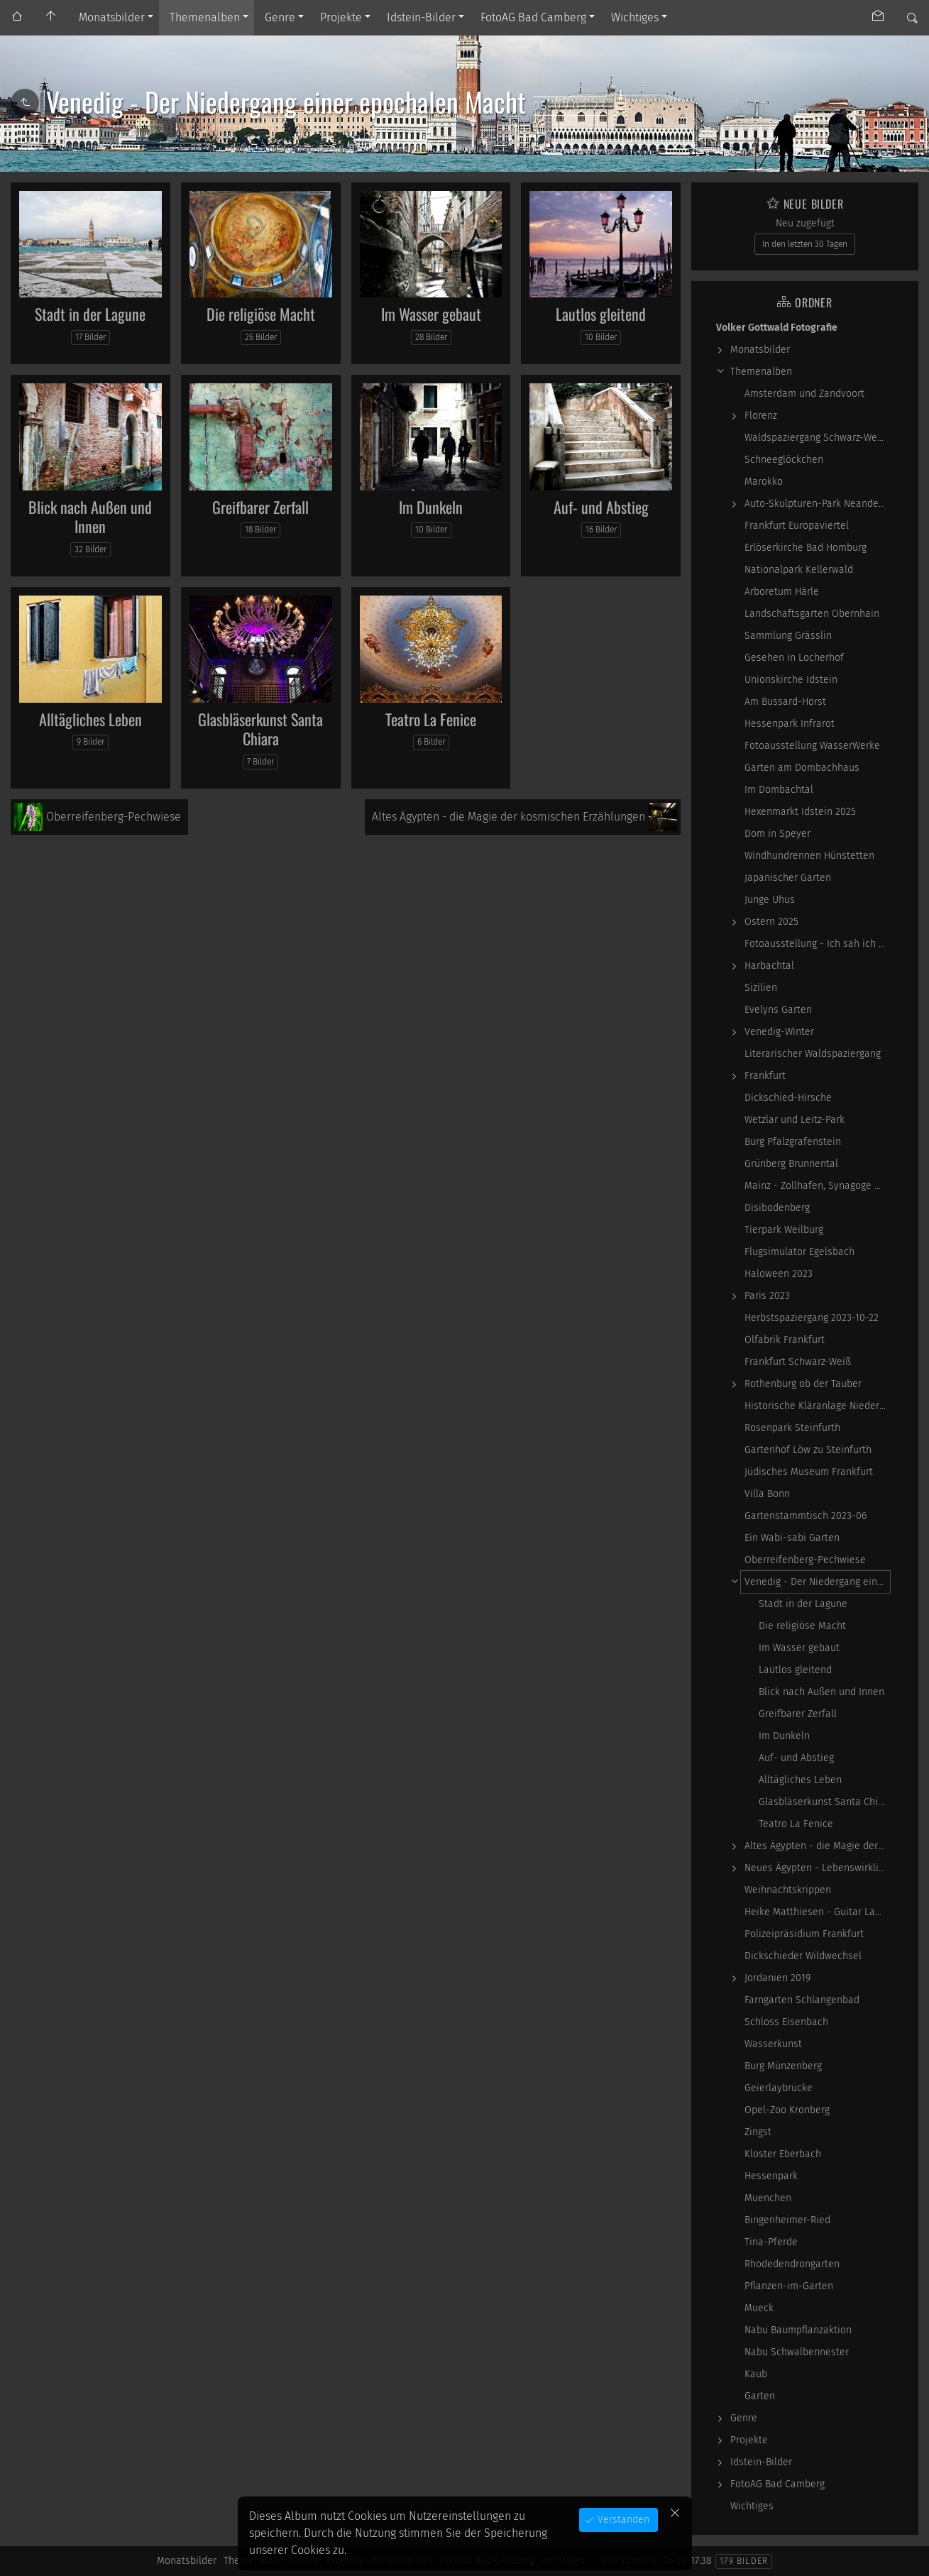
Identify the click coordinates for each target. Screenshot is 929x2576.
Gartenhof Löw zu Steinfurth (808, 1450)
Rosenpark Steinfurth (792, 1428)
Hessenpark (771, 2176)
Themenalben (205, 17)
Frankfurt (765, 1076)
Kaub (755, 2374)
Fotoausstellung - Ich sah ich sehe (817, 944)
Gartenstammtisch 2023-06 (805, 1516)
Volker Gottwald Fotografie (776, 328)
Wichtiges (635, 17)
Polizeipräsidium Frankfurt (804, 1934)
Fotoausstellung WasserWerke (812, 746)
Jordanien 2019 (777, 1978)
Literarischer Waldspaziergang (812, 1054)
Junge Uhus (769, 900)
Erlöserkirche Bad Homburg (805, 548)
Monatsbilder (112, 17)
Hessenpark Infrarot (789, 724)
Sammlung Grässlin (788, 636)
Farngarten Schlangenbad (801, 2000)
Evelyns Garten (778, 1010)
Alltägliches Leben (90, 719)
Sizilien (760, 988)
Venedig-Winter (779, 1032)
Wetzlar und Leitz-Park (794, 1120)
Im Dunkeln (431, 506)
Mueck (759, 2308)
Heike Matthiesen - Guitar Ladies (817, 1912)
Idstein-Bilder (421, 17)
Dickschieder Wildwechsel (803, 1956)
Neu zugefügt (805, 223)
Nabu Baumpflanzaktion (798, 2330)
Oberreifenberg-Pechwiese (805, 1560)
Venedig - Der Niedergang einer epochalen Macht (817, 1582)
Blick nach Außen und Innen (90, 516)
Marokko (763, 482)
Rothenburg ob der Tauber (803, 1384)
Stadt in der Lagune (90, 313)
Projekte (341, 17)
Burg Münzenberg (783, 2066)
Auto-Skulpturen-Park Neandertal (817, 504)
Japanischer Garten (787, 878)
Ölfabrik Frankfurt (784, 1340)
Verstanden (622, 2520)
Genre (280, 17)
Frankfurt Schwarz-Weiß (797, 1362)
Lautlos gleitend (601, 313)
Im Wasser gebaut (431, 313)
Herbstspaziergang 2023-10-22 (811, 1318)
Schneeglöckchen (783, 460)
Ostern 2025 (771, 922)
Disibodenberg (777, 1208)
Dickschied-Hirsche (788, 1098)
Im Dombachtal (778, 790)
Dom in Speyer (777, 834)
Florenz (760, 416)
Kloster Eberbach (782, 2154)
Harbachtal (769, 966)
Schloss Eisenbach (786, 2022)
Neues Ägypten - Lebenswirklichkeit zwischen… (817, 1868)
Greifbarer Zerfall (260, 506)
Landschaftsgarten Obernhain (811, 614)
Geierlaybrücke (778, 2088)
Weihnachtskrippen (787, 1890)
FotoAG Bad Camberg (533, 17)
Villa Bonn (767, 1494)
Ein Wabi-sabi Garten (792, 1538)
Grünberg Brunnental (791, 1164)
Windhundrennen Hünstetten (809, 856)
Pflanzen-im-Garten (788, 2286)
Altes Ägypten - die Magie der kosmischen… (817, 1846)
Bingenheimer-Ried (787, 2220)
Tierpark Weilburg (783, 1230)
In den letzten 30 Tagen (804, 244)
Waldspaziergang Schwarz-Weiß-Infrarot (817, 438)
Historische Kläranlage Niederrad (817, 1406)
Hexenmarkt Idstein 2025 (800, 812)
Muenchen (767, 2198)
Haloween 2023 (778, 1274)
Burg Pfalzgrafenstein (792, 1142)
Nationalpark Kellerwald (798, 570)
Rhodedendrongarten (792, 2264)
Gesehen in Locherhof (794, 658)
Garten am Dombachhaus (801, 768)
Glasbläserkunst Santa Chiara (260, 729)
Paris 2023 (767, 1296)
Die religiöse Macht (261, 313)
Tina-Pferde (771, 2242)
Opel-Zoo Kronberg (787, 2110)
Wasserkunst (773, 2044)
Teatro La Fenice (430, 719)
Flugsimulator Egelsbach (799, 1252)
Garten (759, 2396)
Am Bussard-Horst (785, 702)
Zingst (757, 2132)
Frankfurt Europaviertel (796, 526)
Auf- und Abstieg (601, 506)
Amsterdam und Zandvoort (804, 394)
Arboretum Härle (781, 592)
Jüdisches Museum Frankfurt (808, 1472)
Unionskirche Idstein (790, 680)
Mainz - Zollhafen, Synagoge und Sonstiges (817, 1186)
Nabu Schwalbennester (796, 2352)
